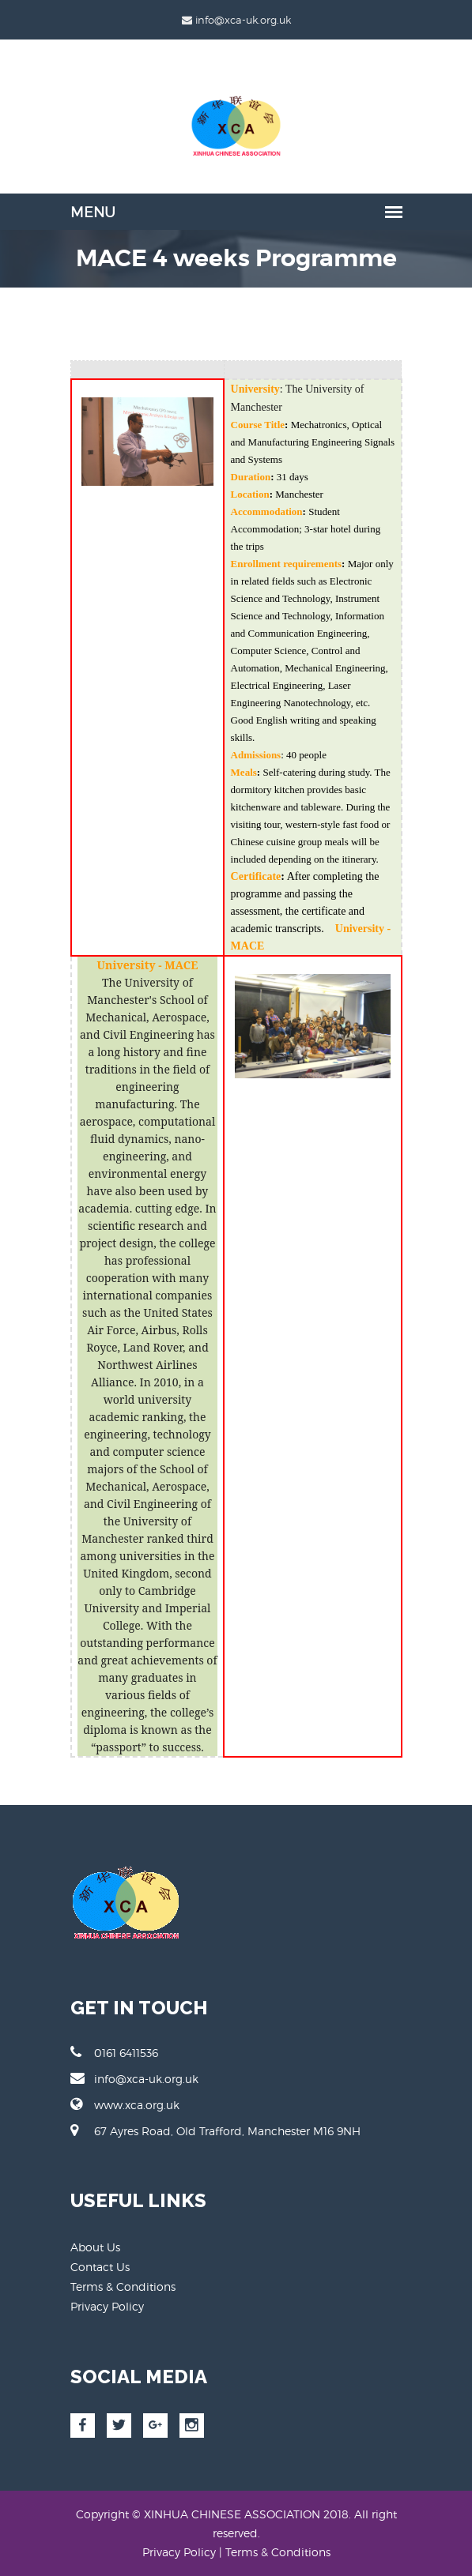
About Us (95, 2247)
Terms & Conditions (123, 2286)
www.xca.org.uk (124, 2104)
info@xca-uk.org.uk (134, 2078)
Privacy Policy (107, 2306)
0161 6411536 (114, 2052)
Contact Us (100, 2266)
